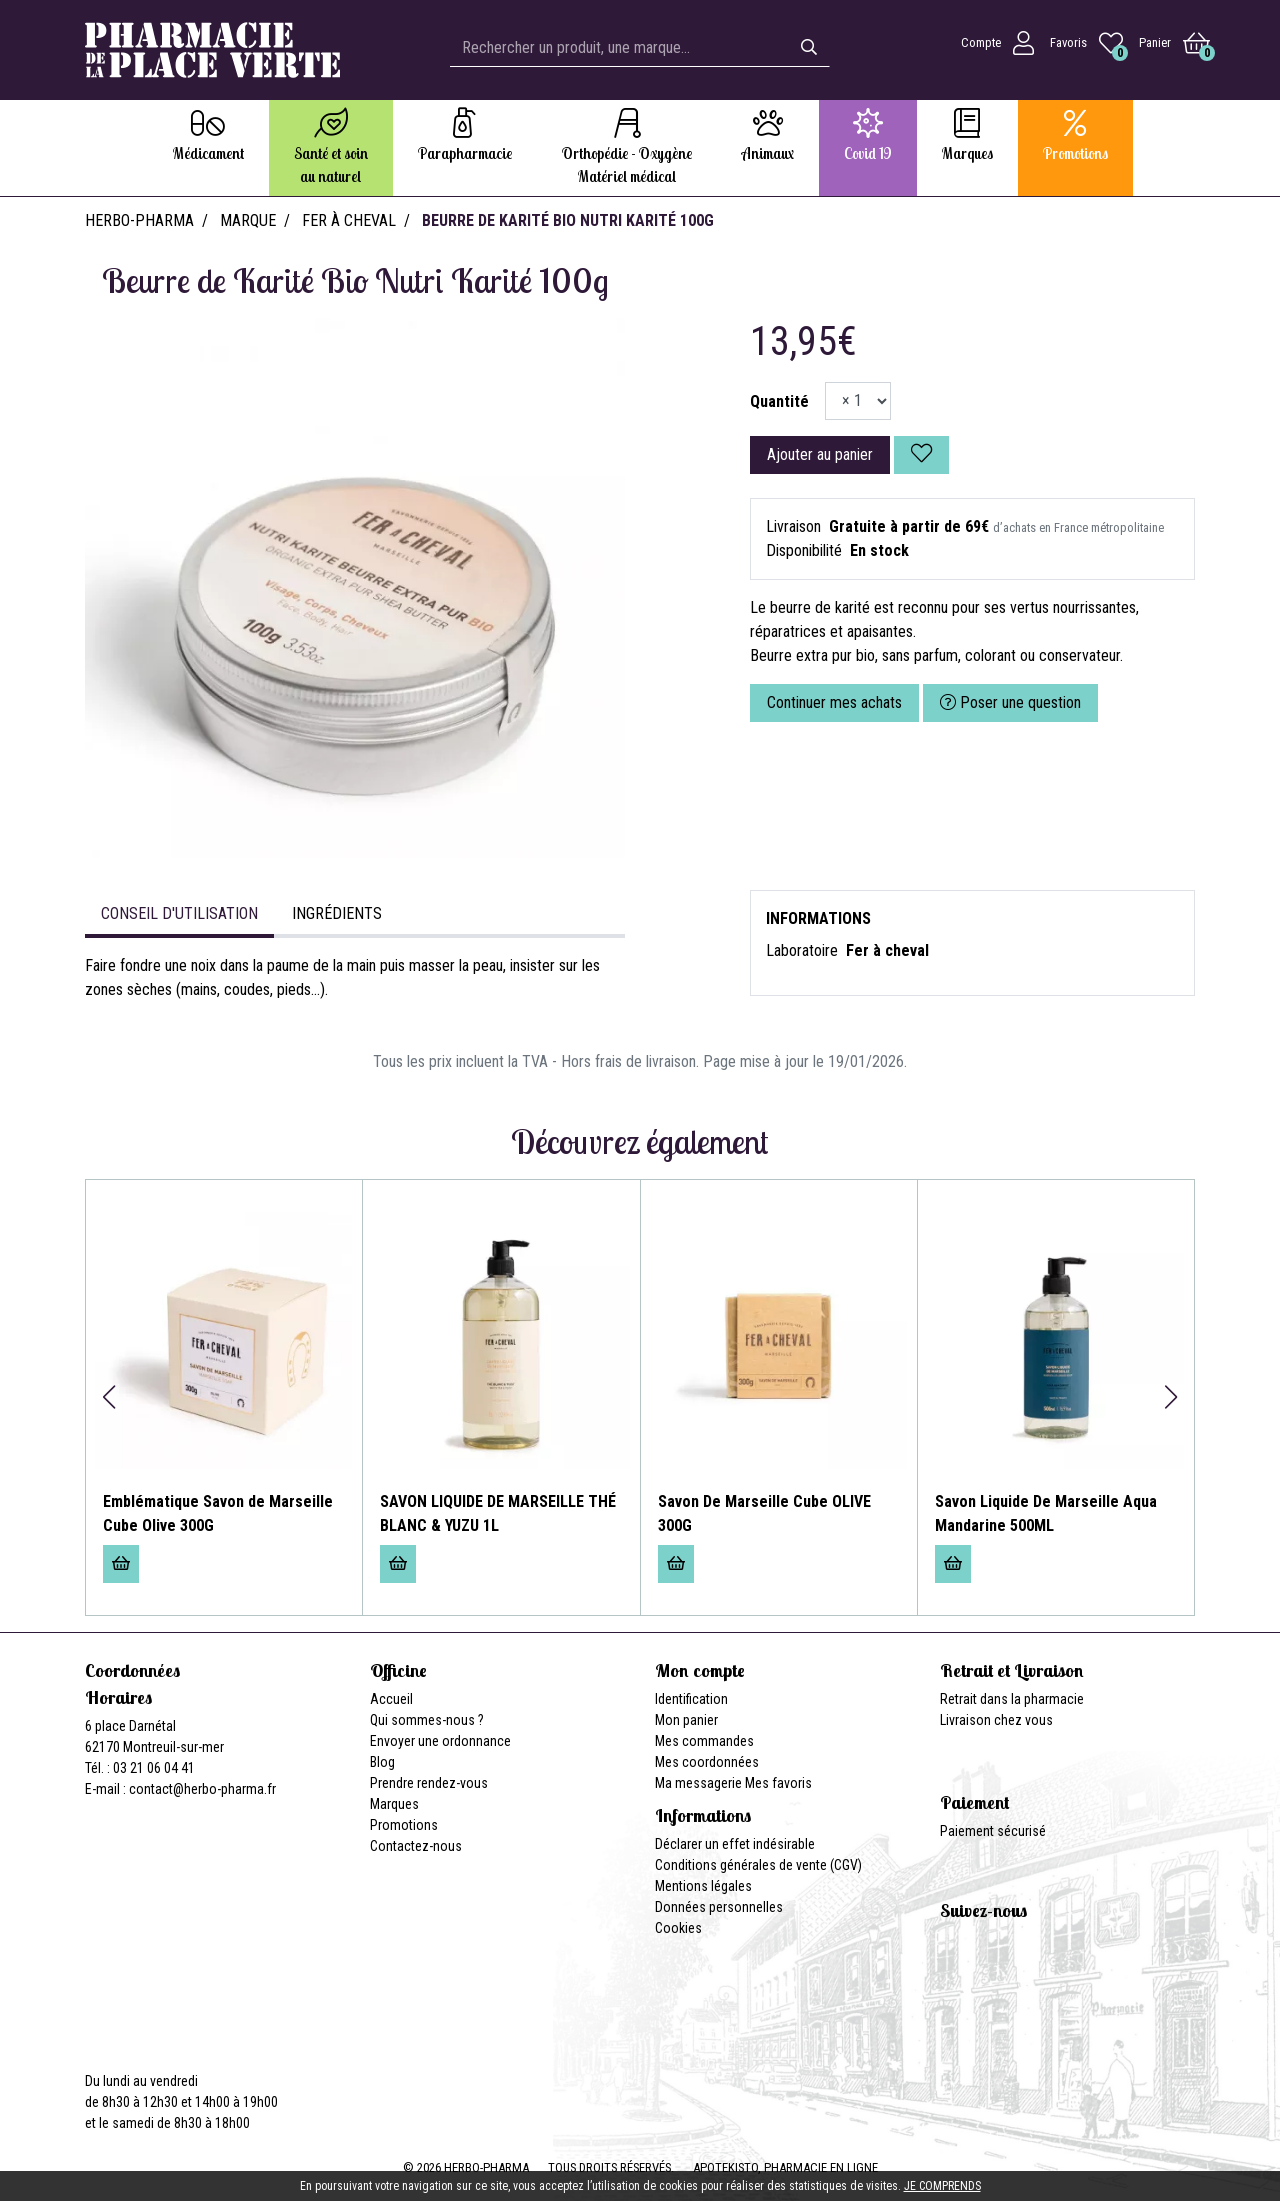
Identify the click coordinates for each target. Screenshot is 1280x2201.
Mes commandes (704, 1741)
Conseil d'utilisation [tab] (179, 913)
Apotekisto (785, 2167)
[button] (108, 1397)
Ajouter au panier (820, 454)
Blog (382, 1762)
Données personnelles (719, 1907)
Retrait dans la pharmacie (1012, 1699)
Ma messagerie (698, 1783)
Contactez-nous (416, 1846)
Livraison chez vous (996, 1720)
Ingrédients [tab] (337, 913)
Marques (394, 1804)
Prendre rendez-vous (429, 1783)
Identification (691, 1699)
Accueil (391, 1699)
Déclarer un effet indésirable (735, 1844)
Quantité (779, 401)
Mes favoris (778, 1783)
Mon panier (686, 1720)
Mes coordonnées (707, 1762)
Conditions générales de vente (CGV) (758, 1865)
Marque (248, 220)
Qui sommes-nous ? (427, 1720)
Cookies (678, 1928)
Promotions (404, 1825)
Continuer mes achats (834, 702)
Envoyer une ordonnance (440, 1741)
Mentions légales (703, 1886)
